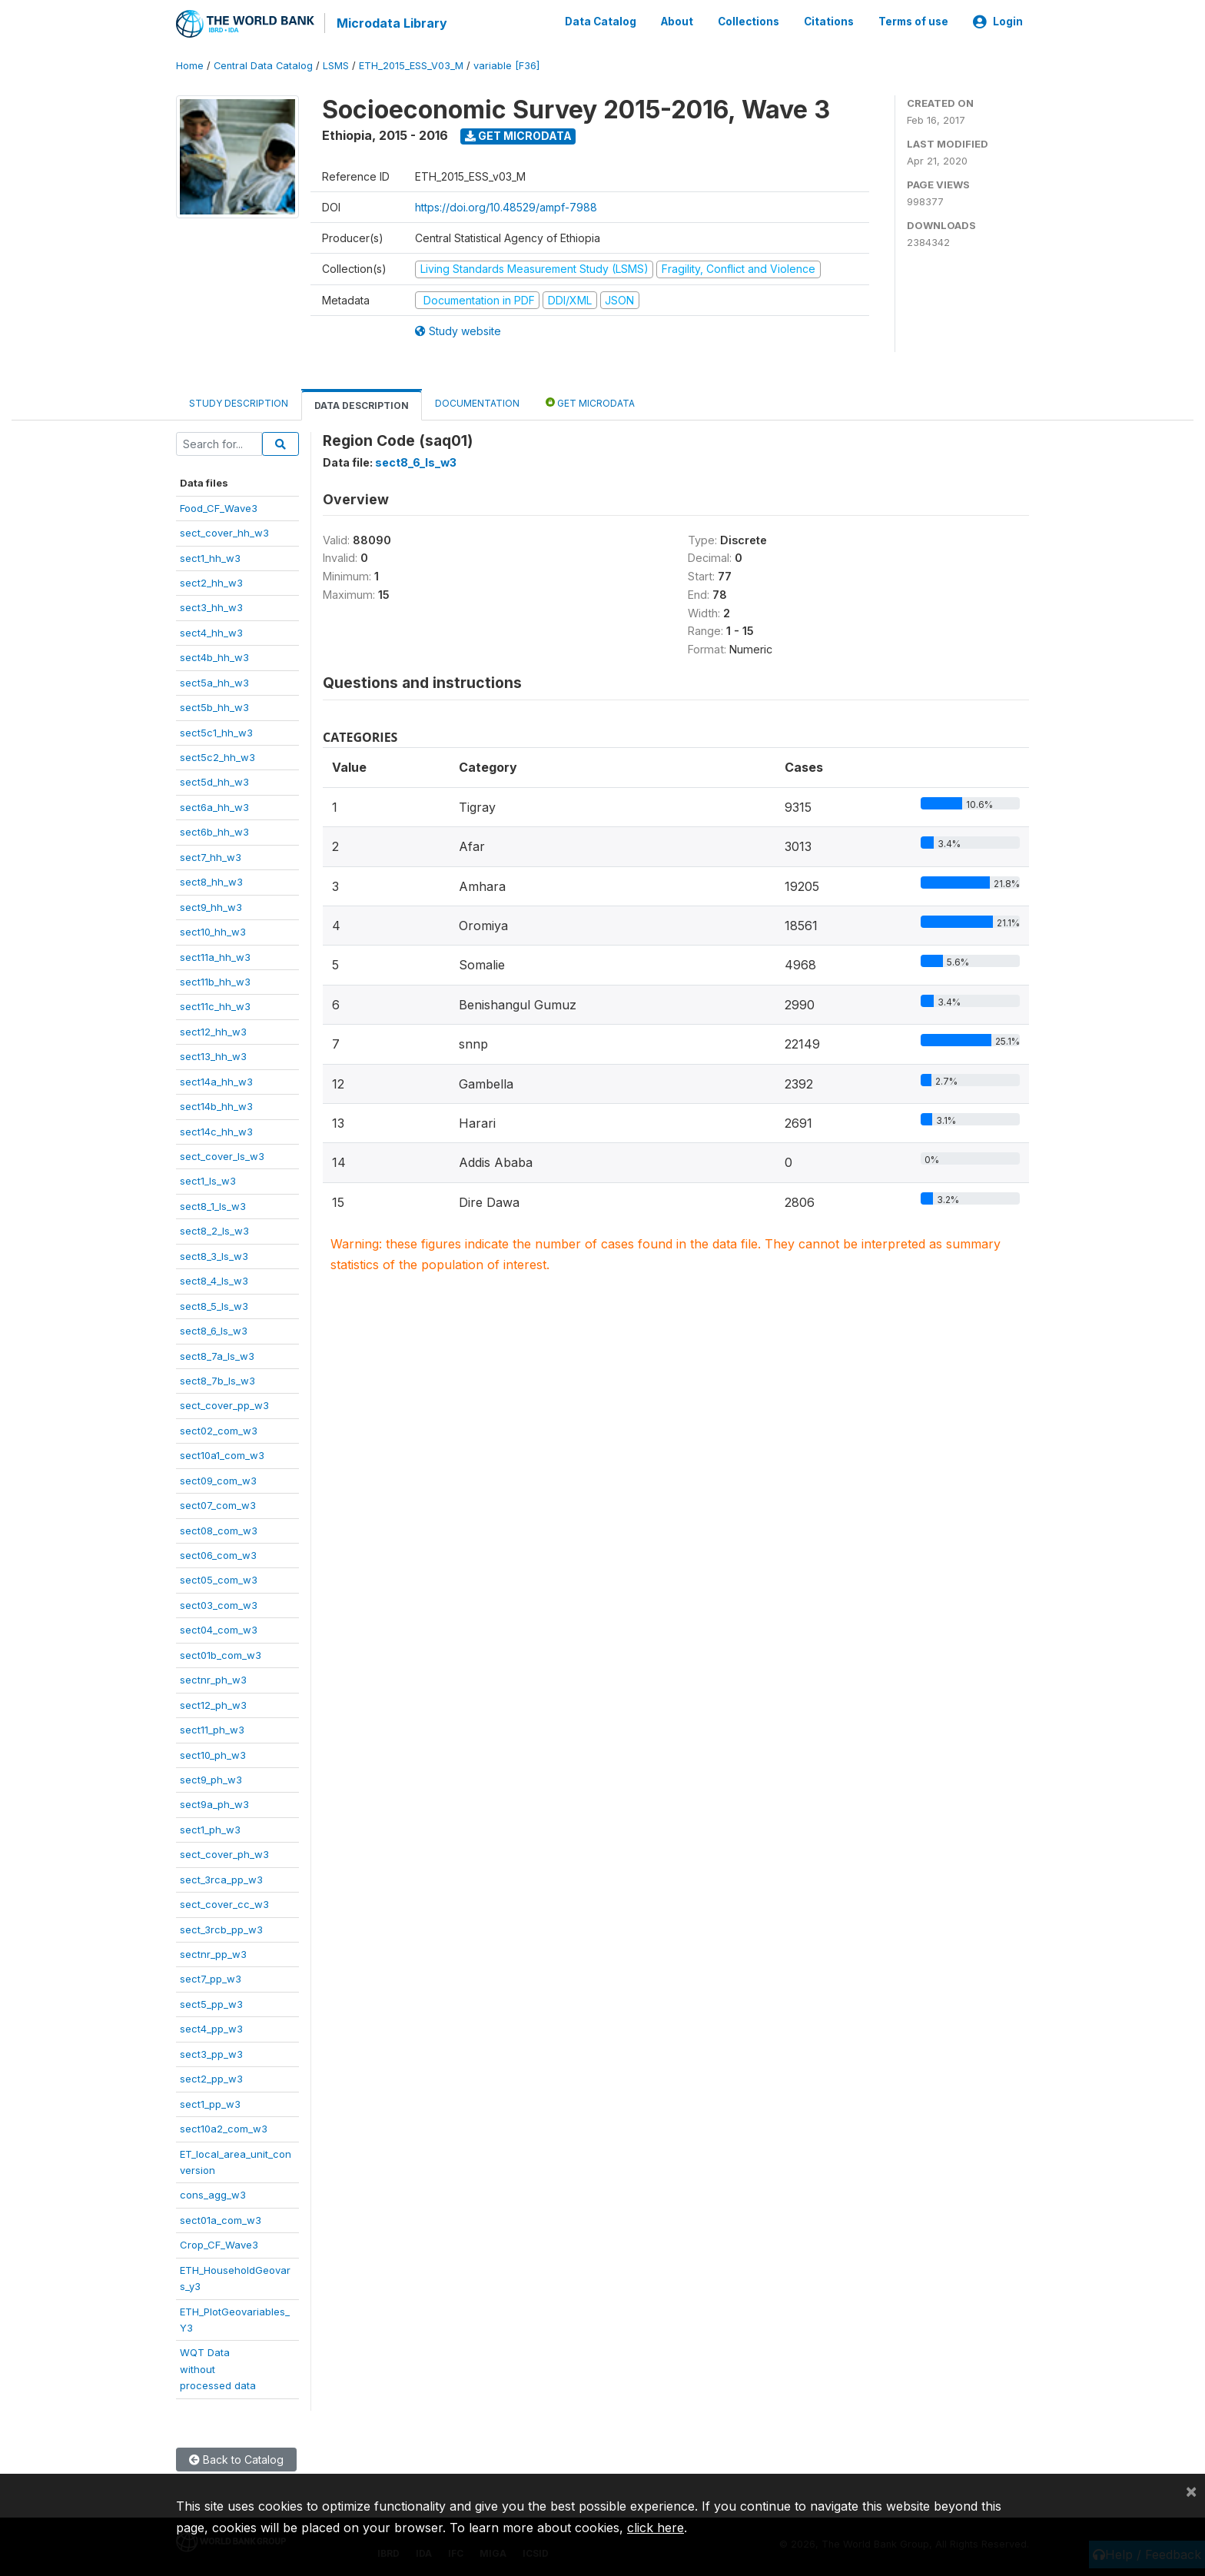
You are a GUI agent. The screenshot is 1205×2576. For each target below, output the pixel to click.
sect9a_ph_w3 (214, 1803)
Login (998, 21)
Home (190, 65)
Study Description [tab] (238, 402)
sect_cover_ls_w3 (222, 1155)
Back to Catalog (236, 2458)
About (677, 21)
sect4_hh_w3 (211, 631)
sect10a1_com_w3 (222, 1454)
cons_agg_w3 (213, 2194)
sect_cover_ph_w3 (224, 1853)
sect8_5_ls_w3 (214, 1304)
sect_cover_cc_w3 (224, 1903)
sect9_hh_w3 (211, 905)
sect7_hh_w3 (210, 855)
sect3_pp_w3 (211, 2052)
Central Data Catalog (263, 65)
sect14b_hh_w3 (216, 1105)
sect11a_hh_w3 (215, 955)
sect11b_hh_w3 (215, 981)
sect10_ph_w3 (213, 1753)
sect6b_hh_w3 (214, 831)
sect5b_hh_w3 (214, 706)
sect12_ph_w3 (213, 1703)
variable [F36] (506, 65)
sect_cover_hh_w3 (224, 532)
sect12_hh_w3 (213, 1030)
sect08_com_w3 (218, 1529)
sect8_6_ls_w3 (213, 1330)
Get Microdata (518, 134)
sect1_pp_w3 (210, 2102)
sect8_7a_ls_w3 (217, 1354)
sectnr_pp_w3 (213, 1953)
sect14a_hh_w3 (216, 1080)
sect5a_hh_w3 (214, 681)
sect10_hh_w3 (213, 931)
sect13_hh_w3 (213, 1055)
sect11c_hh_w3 (215, 1005)
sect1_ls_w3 (208, 1180)
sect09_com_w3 (218, 1479)
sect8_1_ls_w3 (213, 1205)
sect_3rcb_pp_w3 (221, 1928)
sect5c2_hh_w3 (217, 756)
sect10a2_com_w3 (223, 2128)
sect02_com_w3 (218, 1429)
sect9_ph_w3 (211, 1779)
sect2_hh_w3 (211, 582)
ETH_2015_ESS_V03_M (411, 65)
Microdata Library (391, 23)
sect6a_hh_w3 (214, 806)
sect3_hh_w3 (211, 606)
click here (655, 2527)
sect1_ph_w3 (210, 1828)
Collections (748, 21)
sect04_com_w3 (218, 1629)
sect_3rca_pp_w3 (221, 1878)
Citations (829, 21)
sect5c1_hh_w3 (216, 731)
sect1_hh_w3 (210, 556)
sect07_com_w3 (218, 1504)
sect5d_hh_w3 (214, 781)
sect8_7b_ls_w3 (217, 1380)
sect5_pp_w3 (211, 2003)
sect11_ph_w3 (212, 1729)
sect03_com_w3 (218, 1604)
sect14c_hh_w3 (216, 1130)
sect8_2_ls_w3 (214, 1230)
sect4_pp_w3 (211, 2028)
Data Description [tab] (361, 404)
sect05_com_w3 (218, 1579)
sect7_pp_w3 (210, 1978)
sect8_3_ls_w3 (214, 1254)
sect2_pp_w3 (211, 2078)
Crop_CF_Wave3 (219, 2244)
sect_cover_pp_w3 (224, 1404)
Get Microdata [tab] (590, 401)
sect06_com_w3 (218, 1554)
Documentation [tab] (477, 402)
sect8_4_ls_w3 (214, 1280)
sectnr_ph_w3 (213, 1679)
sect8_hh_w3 (211, 881)
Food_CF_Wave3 (218, 506)
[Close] (1191, 2490)
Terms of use (913, 21)
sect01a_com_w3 (220, 2218)
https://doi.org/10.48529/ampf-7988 (506, 206)
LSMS (336, 65)
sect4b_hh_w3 (214, 656)
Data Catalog (600, 21)
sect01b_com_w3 (220, 1653)
